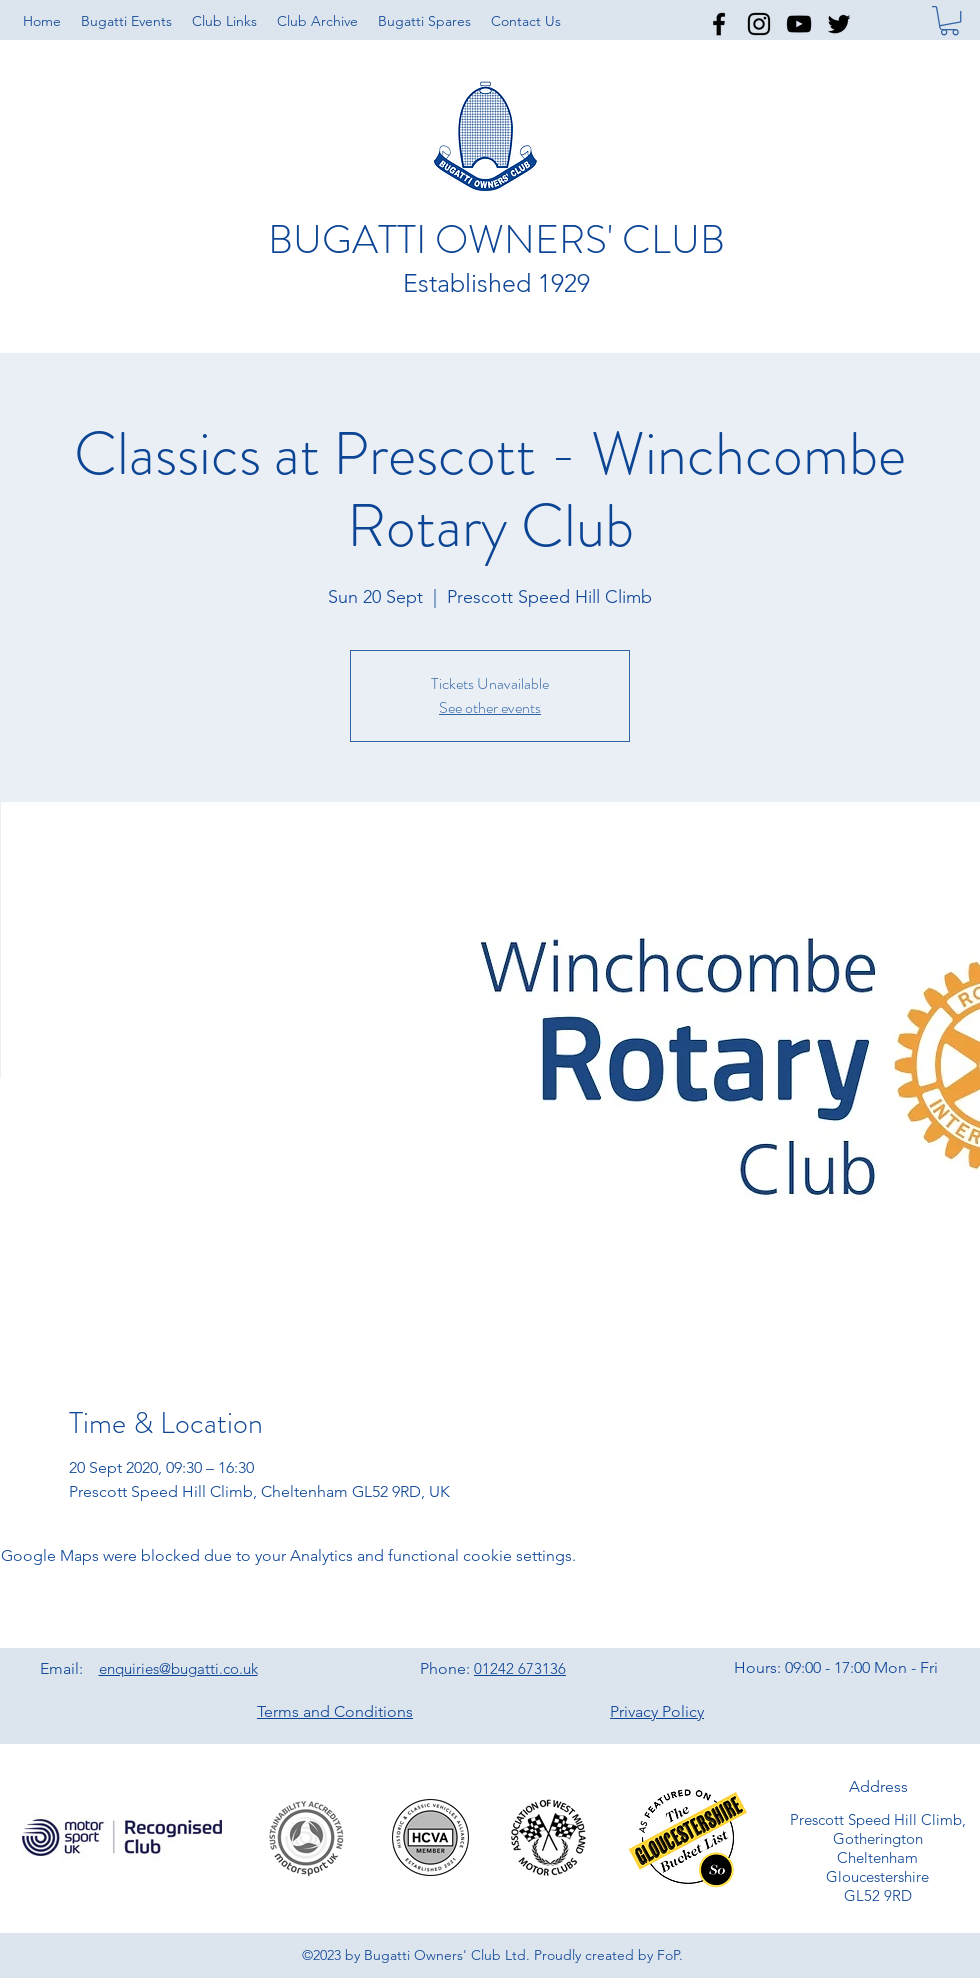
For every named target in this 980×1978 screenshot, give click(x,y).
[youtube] (799, 24)
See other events (490, 707)
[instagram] (759, 24)
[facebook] (719, 24)
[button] (224, 21)
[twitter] (839, 24)
